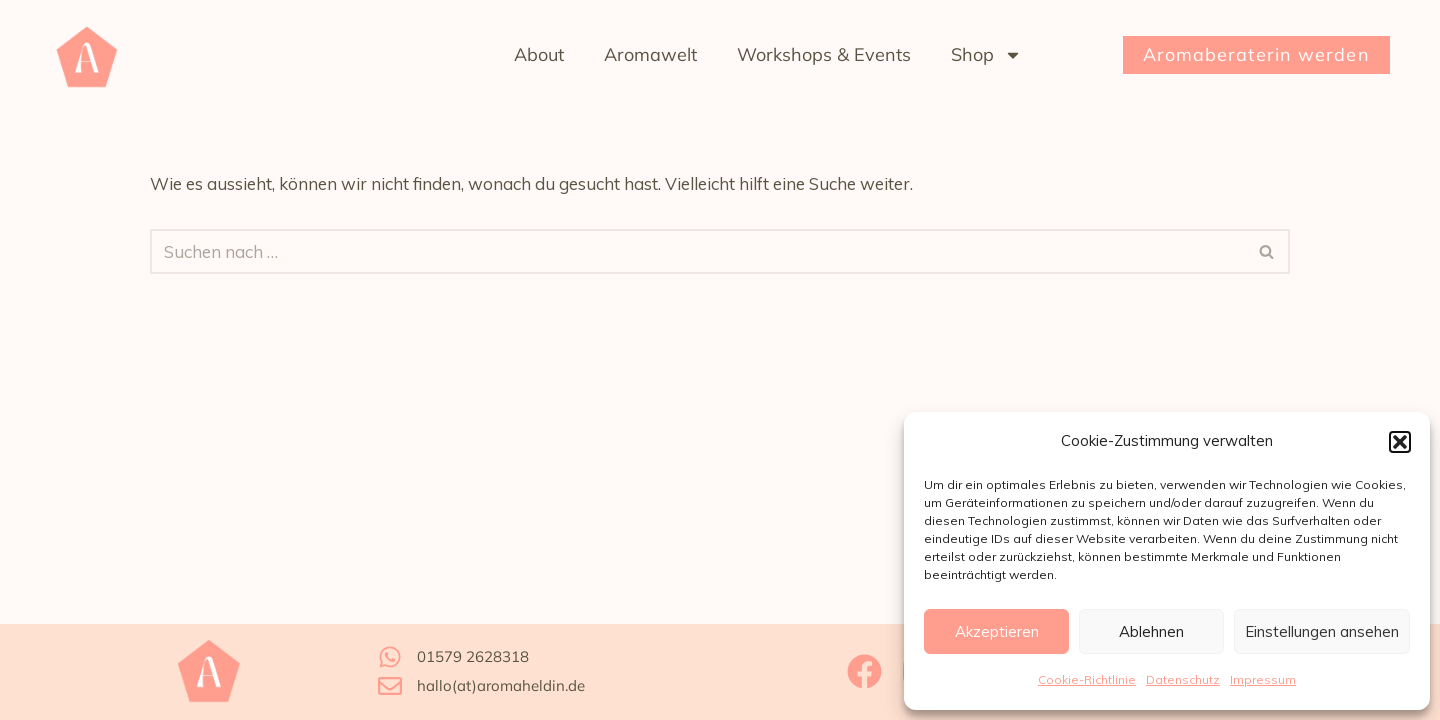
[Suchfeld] (697, 251)
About (539, 54)
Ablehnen (1151, 631)
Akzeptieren (997, 631)
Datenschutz (1183, 679)
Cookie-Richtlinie (1087, 679)
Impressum (1263, 679)
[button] (1400, 442)
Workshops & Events (824, 54)
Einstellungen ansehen (1322, 631)
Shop (986, 55)
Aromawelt (650, 54)
